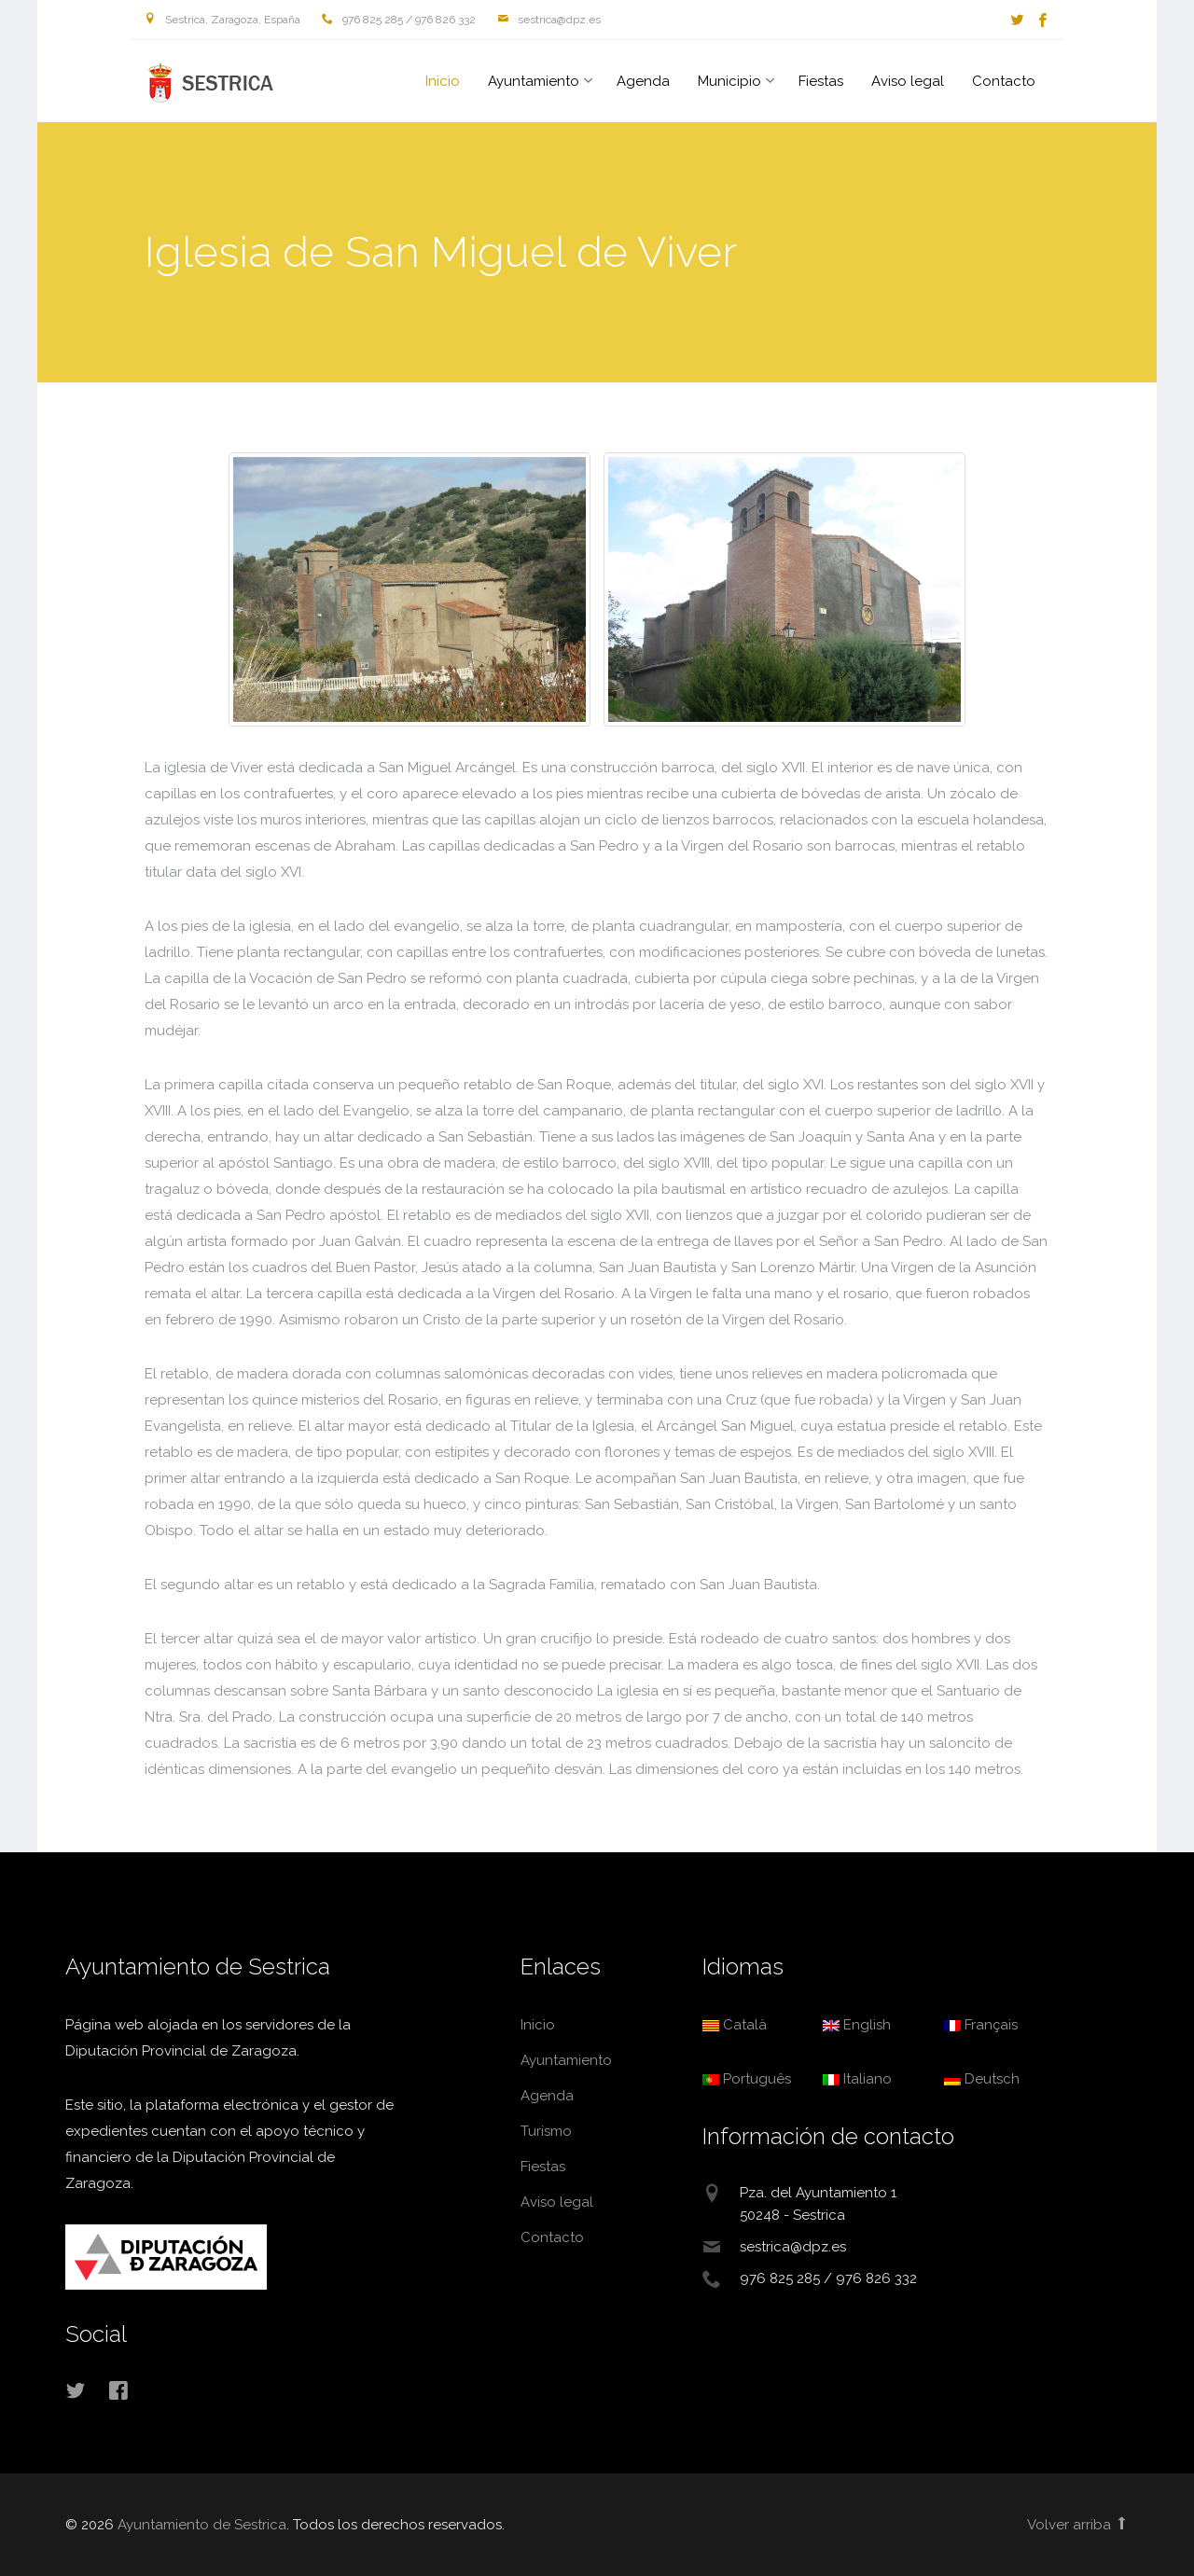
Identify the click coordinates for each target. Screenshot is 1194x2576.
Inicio (442, 81)
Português (746, 2078)
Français (981, 2024)
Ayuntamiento (533, 81)
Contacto (1003, 81)
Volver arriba (1078, 2524)
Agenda (643, 81)
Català (734, 2024)
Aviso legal (907, 81)
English (857, 2024)
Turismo (546, 2131)
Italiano (857, 2078)
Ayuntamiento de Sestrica (205, 82)
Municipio (729, 81)
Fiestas (820, 81)
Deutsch (982, 2078)
